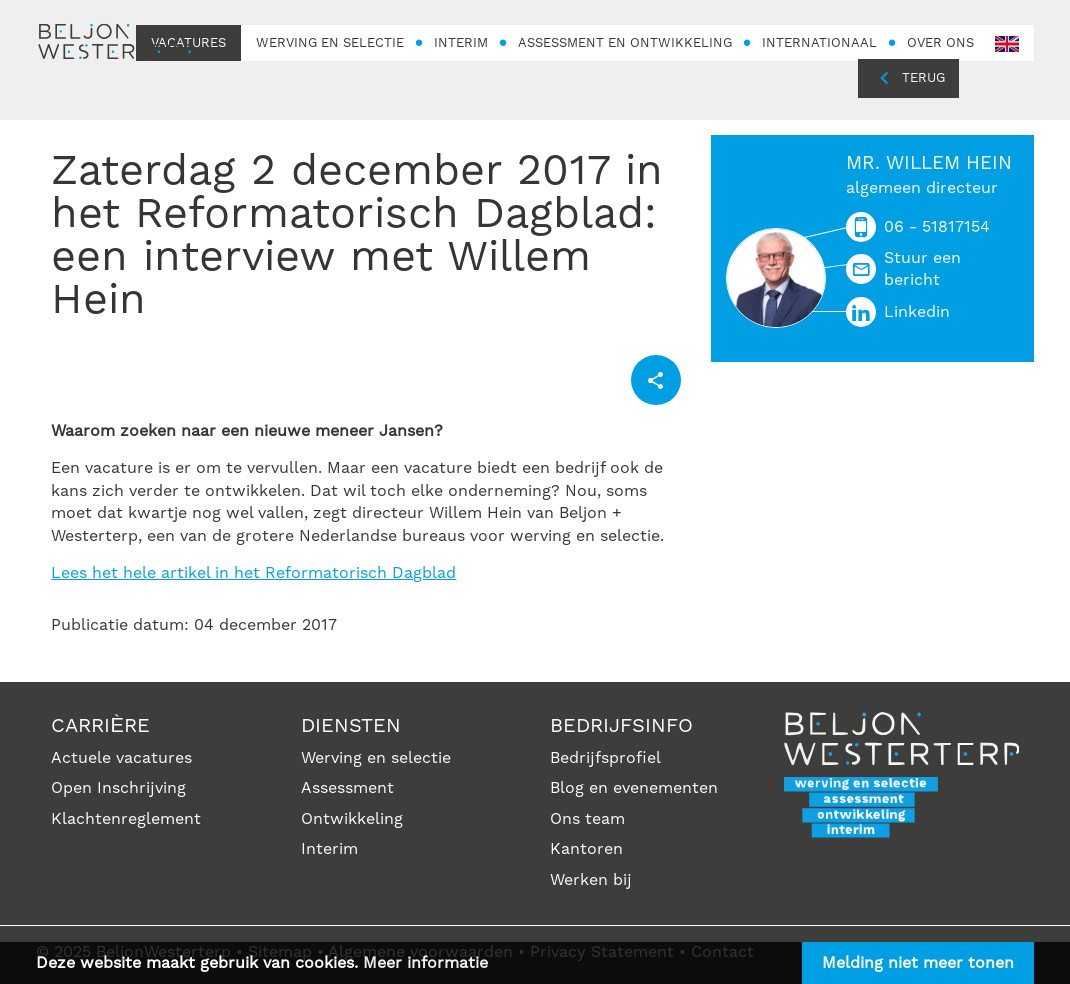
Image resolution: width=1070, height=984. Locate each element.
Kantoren (586, 849)
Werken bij (591, 880)
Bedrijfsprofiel (605, 758)
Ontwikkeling (352, 819)
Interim (329, 849)
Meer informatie (425, 963)
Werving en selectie (376, 758)
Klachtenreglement (126, 819)
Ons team (587, 819)
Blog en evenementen (634, 788)
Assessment (347, 788)
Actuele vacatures (121, 758)
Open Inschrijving (118, 788)
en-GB (1007, 44)
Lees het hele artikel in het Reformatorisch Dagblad (253, 573)
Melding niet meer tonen (918, 963)
